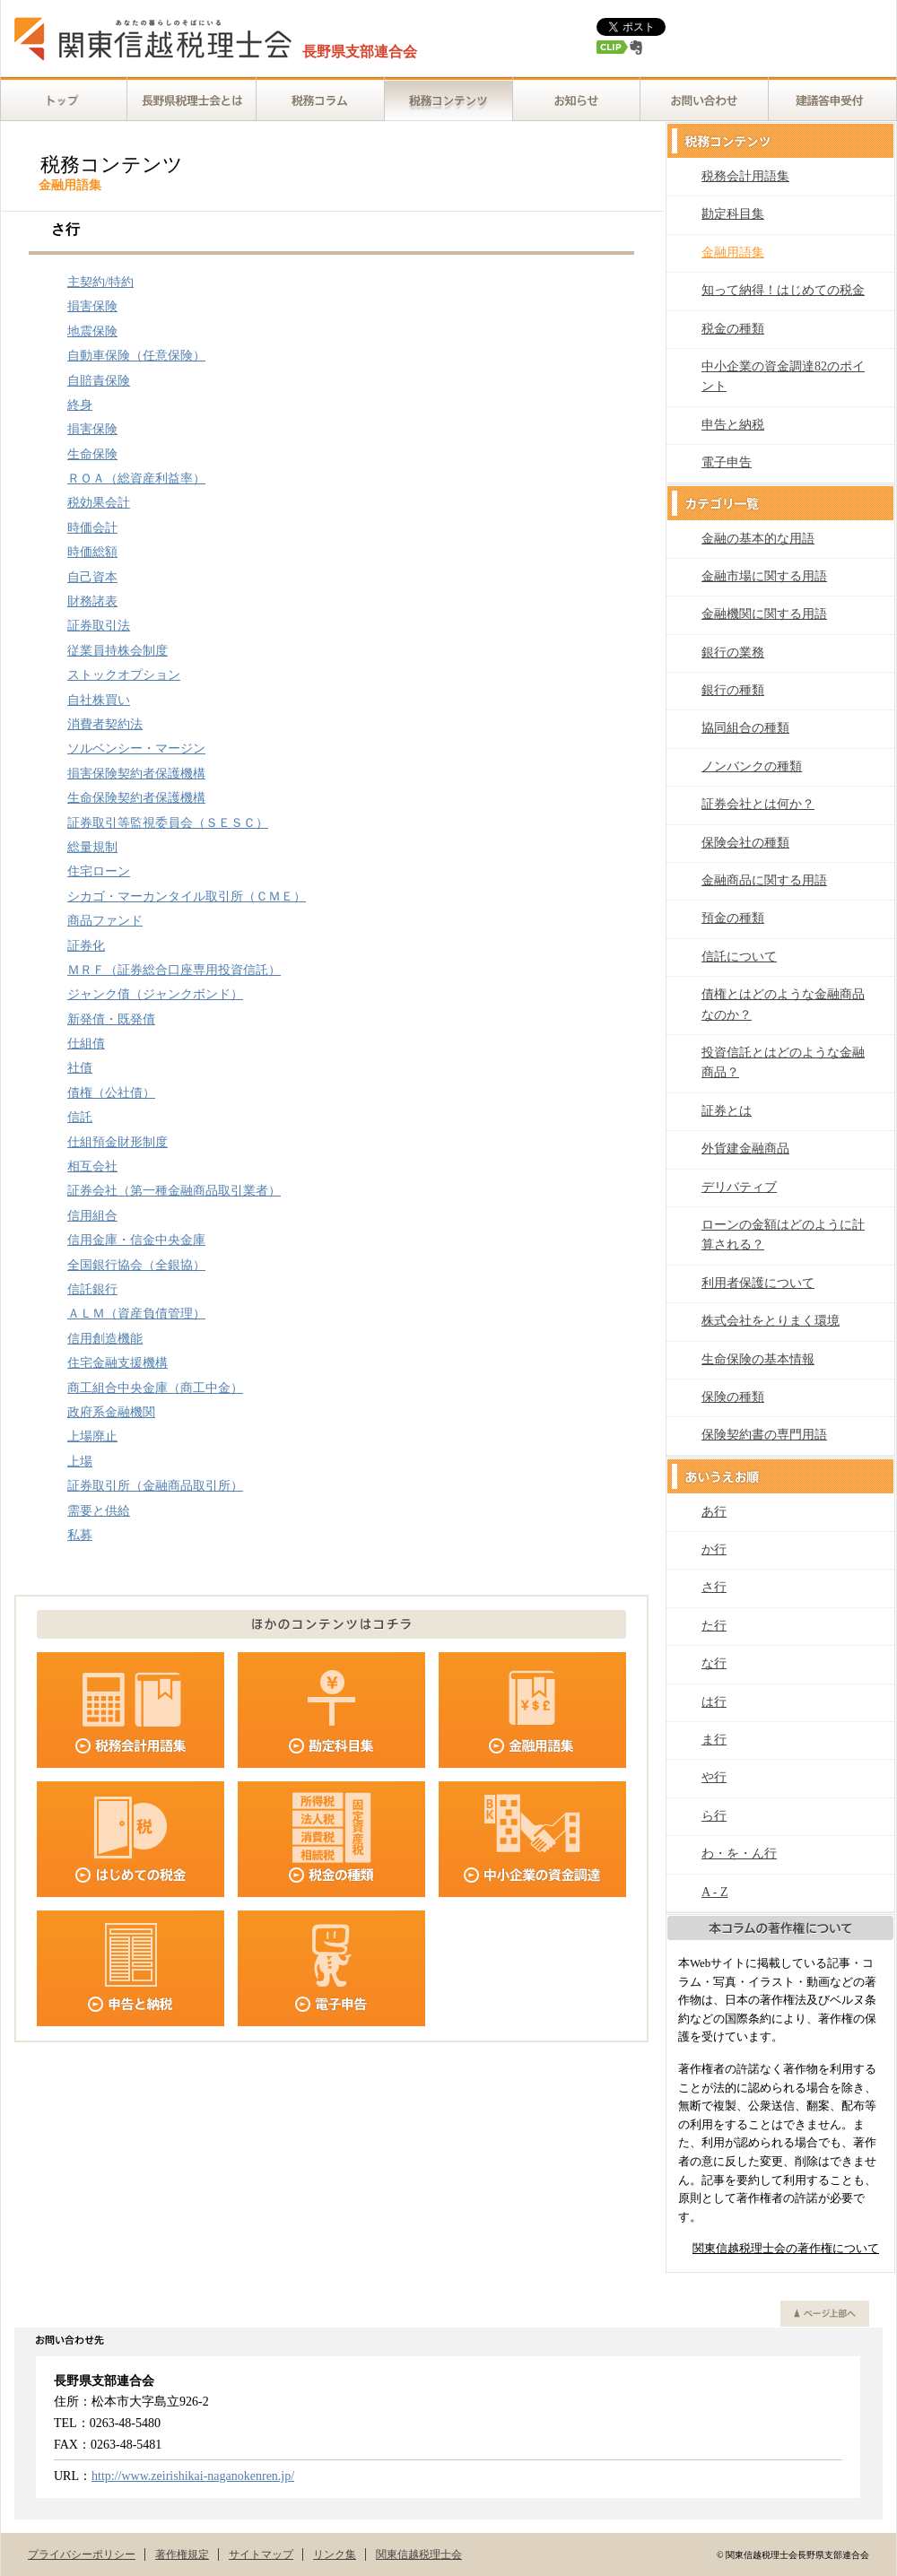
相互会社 (92, 1166)
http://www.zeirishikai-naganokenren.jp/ (192, 2476)
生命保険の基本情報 (757, 1359)
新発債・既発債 (111, 1019)
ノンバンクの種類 (751, 766)
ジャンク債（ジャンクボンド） (155, 994)
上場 (79, 1461)
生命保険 (92, 454)
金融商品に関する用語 (764, 880)
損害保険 (92, 306)
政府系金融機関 (111, 1412)
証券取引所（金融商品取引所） (155, 1486)
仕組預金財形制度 (117, 1142)
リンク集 (334, 2554)
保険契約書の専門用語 (764, 1434)
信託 (79, 1117)
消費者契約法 (105, 724)
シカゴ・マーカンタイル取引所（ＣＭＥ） (186, 896)
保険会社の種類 (745, 842)
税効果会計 (98, 502)
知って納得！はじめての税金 (783, 290)
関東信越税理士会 (419, 2554)
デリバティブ (739, 1187)
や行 (714, 1777)
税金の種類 (732, 328)
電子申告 (726, 462)
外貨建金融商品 (745, 1148)
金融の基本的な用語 (757, 538)
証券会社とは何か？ (757, 804)
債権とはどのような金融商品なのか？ (783, 1004)
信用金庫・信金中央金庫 (136, 1240)
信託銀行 (92, 1289)
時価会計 (92, 528)
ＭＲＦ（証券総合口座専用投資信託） (174, 970)
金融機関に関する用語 (764, 614)
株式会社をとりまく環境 (770, 1320)
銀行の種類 (732, 690)
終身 (79, 405)
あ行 (714, 1512)
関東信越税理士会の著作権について (785, 2248)
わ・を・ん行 (739, 1853)
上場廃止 (92, 1436)
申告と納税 (732, 424)
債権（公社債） (111, 1093)
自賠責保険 (98, 380)
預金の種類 (732, 918)
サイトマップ (261, 2554)
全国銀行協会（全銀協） (136, 1265)
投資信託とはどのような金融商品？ (783, 1062)
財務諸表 (92, 601)
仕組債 (86, 1043)
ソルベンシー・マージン (136, 748)
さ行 (714, 1587)
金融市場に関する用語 (764, 576)
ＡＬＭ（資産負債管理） (136, 1313)
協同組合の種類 (745, 728)
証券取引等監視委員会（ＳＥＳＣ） (167, 823)
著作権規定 (182, 2554)
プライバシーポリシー (81, 2554)
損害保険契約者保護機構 (136, 773)
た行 (714, 1625)
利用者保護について (757, 1283)
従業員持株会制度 (117, 650)
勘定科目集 (732, 214)
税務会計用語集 (745, 176)
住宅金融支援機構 (117, 1363)
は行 (714, 1702)
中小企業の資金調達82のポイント (783, 376)
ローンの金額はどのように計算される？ (783, 1234)
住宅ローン (98, 871)
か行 (714, 1549)
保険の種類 (732, 1397)
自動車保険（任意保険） (136, 355)
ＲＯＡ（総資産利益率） (136, 478)
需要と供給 (98, 1511)
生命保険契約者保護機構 (136, 798)
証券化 (86, 946)
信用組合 (92, 1216)
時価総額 (92, 552)
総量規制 (92, 847)
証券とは (726, 1111)
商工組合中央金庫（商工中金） (155, 1388)
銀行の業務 (732, 652)
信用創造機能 (105, 1338)
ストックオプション (123, 675)
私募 (79, 1535)
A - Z (714, 1892)
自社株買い (98, 700)
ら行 (714, 1816)
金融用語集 (732, 252)
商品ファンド (105, 920)
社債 (79, 1068)
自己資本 (92, 577)
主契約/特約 (100, 282)
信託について (739, 956)
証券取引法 (98, 625)
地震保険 (92, 331)
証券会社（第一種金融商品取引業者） (174, 1190)
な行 (714, 1663)
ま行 (714, 1739)
